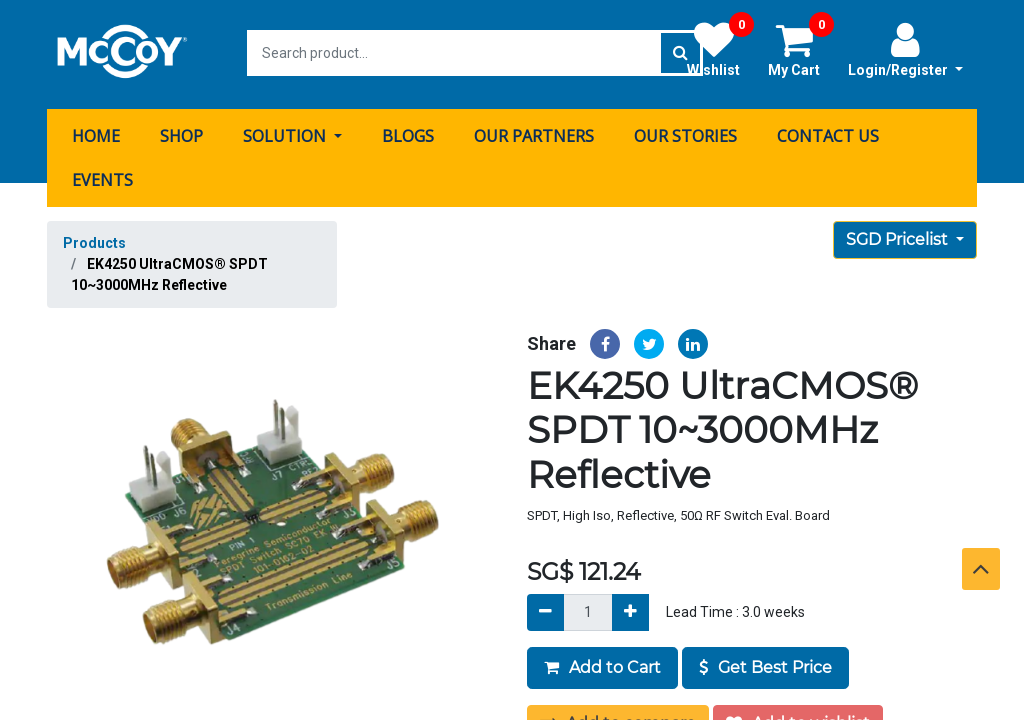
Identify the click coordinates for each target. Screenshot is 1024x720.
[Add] (630, 609)
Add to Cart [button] (602, 664)
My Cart (801, 49)
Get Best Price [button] (765, 664)
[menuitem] (96, 133)
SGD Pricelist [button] (899, 236)
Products (94, 240)
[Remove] (545, 609)
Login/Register (905, 49)
